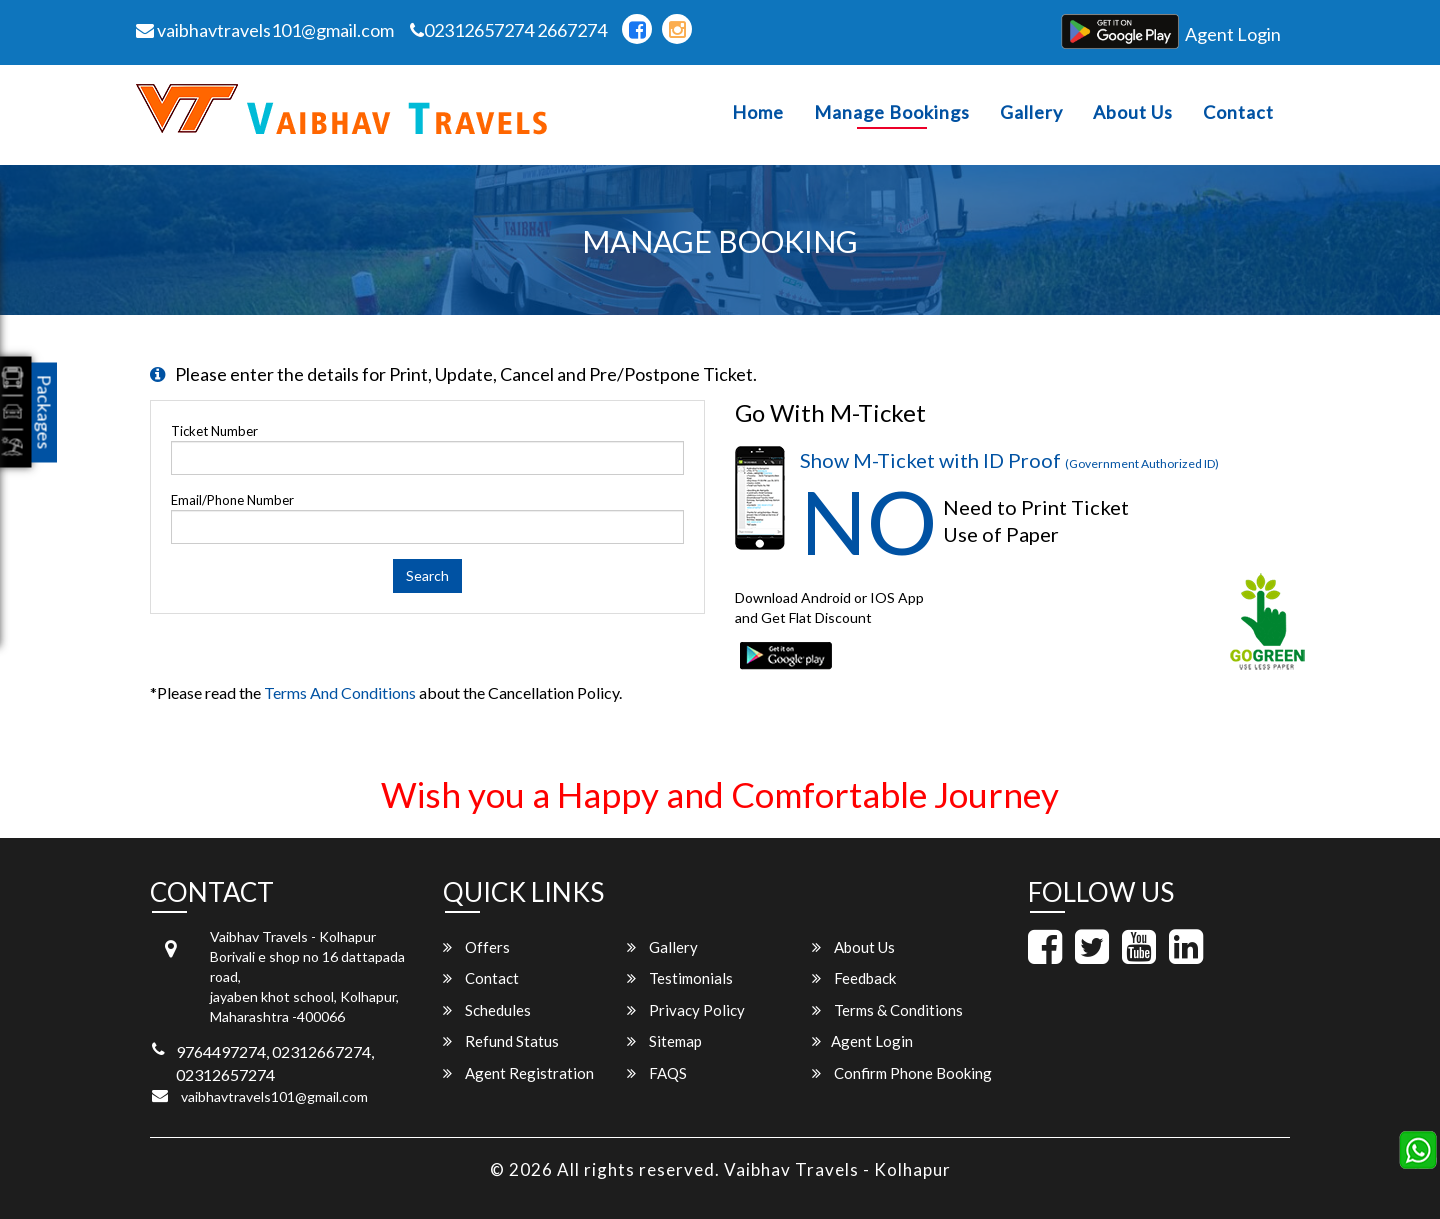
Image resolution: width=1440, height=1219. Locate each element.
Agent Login (1233, 34)
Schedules (487, 1010)
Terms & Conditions (887, 1010)
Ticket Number (214, 431)
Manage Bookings (892, 112)
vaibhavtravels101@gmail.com (265, 30)
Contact (1238, 112)
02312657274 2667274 (508, 30)
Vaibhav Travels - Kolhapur (837, 1169)
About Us (1133, 112)
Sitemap (664, 1041)
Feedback (854, 978)
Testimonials (680, 978)
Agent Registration (518, 1073)
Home (758, 112)
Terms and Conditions (340, 692)
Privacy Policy (686, 1010)
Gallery (1031, 112)
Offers (476, 947)
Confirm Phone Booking (902, 1073)
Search (427, 575)
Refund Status (501, 1041)
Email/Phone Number (232, 500)
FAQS (657, 1073)
